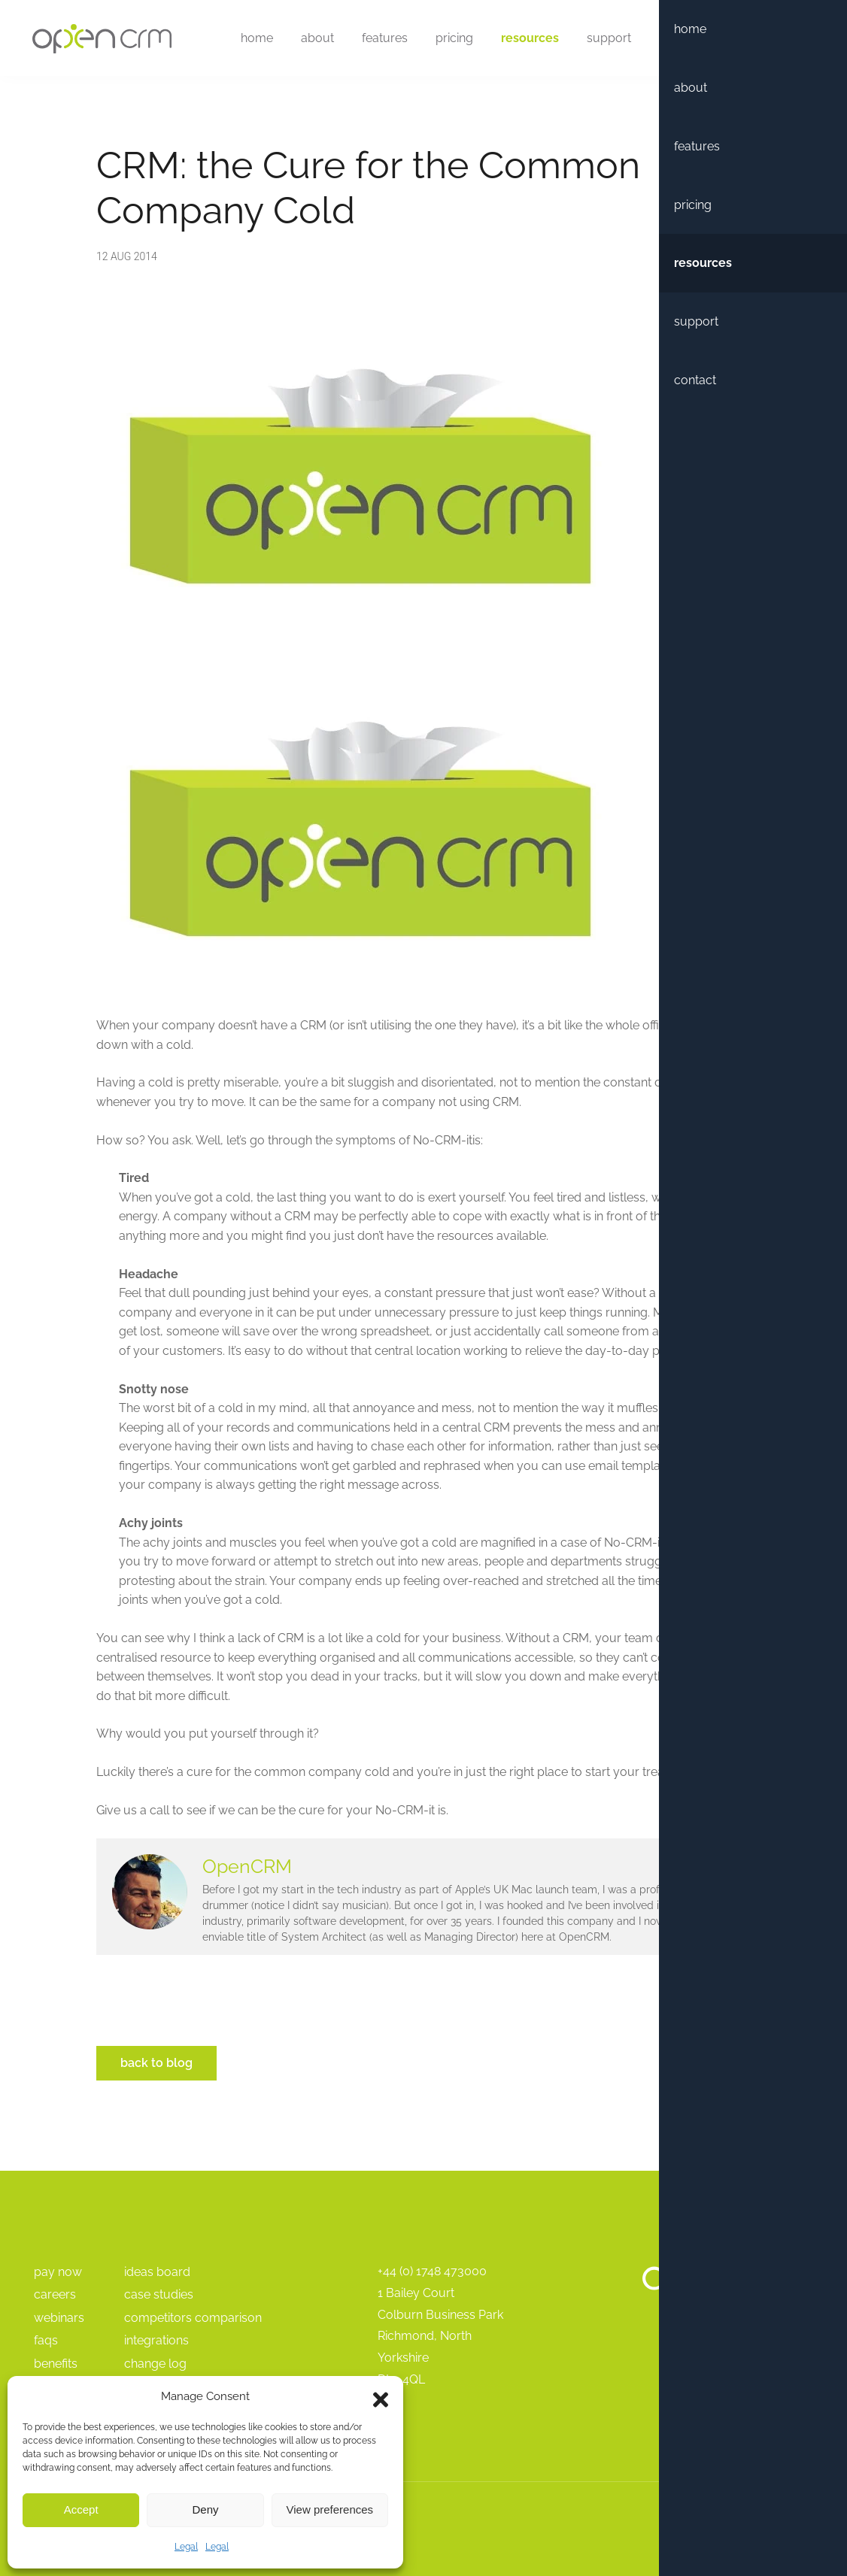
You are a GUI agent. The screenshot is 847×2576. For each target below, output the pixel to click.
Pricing (449, 39)
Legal (186, 2546)
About (312, 39)
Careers (55, 2294)
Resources (525, 39)
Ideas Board (157, 2272)
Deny (205, 2509)
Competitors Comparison (193, 2318)
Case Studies (158, 2294)
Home (251, 39)
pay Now (58, 2272)
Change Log (155, 2363)
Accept (81, 2509)
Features (379, 39)
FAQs (46, 2340)
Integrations (156, 2340)
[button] (380, 2396)
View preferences (330, 2509)
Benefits (55, 2363)
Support (603, 39)
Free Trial (760, 39)
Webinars (59, 2318)
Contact (675, 39)
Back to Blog (156, 2063)
